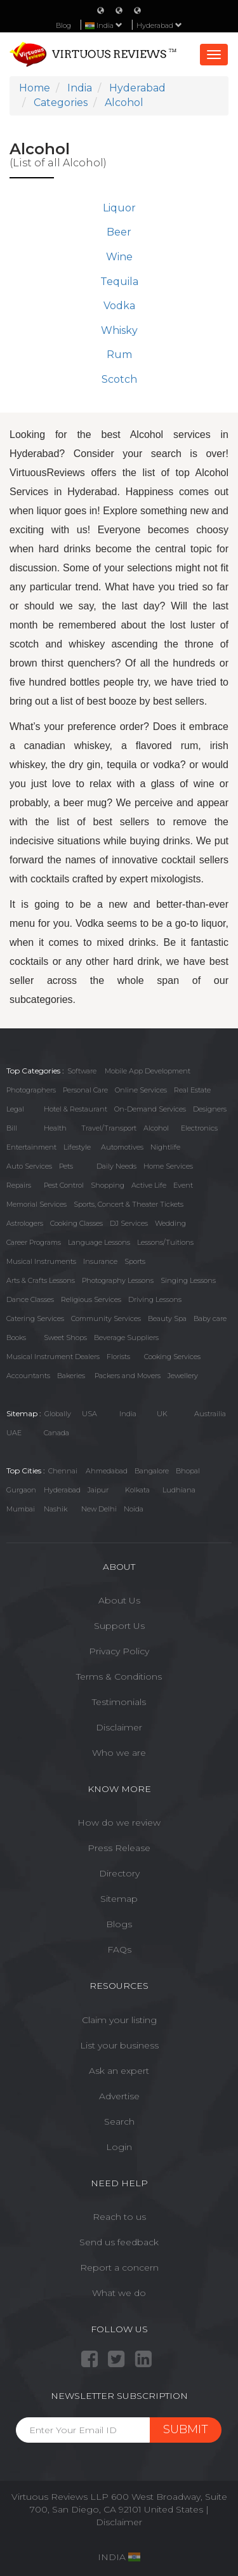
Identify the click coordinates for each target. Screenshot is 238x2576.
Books (16, 1337)
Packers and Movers (128, 1375)
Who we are (119, 1752)
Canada (56, 1432)
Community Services (106, 1318)
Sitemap (119, 1898)
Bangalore (152, 1470)
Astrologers (24, 1223)
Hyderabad (159, 25)
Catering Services (35, 1318)
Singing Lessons (188, 1280)
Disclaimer (119, 1727)
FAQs (119, 1949)
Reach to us (119, 2216)
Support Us (119, 1625)
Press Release (119, 1848)
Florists (118, 1356)
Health (55, 1128)
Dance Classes (30, 1299)
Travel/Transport (108, 1128)
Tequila (119, 282)
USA (89, 1413)
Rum (119, 355)
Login (119, 2147)
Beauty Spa (167, 1318)
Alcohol (156, 1128)
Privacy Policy (119, 1651)
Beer (119, 232)
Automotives (122, 1147)
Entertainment (31, 1147)
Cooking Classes (76, 1223)
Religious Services (91, 1299)
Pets (66, 1166)
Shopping (107, 1185)
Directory (119, 1873)
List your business (119, 2045)
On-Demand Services (150, 1109)
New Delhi (99, 1508)
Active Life (148, 1185)
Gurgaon (21, 1489)
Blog (63, 25)
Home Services (168, 1166)
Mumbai (20, 1508)
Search (119, 2121)
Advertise (119, 2096)
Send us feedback (119, 2242)
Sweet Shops (65, 1337)
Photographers (31, 1090)
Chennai (62, 1470)
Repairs (18, 1185)
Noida (133, 1508)
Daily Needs (116, 1166)
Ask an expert (119, 2070)
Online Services (141, 1090)
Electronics (199, 1128)
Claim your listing (119, 2020)
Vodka (119, 306)
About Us (119, 1600)
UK (162, 1413)
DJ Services (129, 1223)
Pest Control (64, 1185)
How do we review (119, 1822)
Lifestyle (77, 1147)
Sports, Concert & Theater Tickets (128, 1204)
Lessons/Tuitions (165, 1242)
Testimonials (119, 1702)
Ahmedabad (107, 1470)
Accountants (28, 1375)
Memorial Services (36, 1204)
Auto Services (29, 1166)
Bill (11, 1128)
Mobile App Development (147, 1070)
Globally (57, 1413)
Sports (134, 1261)
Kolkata (137, 1489)
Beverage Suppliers (126, 1337)
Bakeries (71, 1375)
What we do (119, 2293)
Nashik (55, 1508)
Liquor (119, 208)
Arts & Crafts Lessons (40, 1280)
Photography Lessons (118, 1280)
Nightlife (165, 1147)
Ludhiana (178, 1489)
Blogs (119, 1924)
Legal (15, 1109)
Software (81, 1070)
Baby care (210, 1318)
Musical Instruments (41, 1261)
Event (183, 1185)
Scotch (119, 379)
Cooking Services (172, 1356)
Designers (210, 1109)
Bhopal (188, 1470)
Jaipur (98, 1489)
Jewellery (183, 1375)
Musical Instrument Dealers (53, 1356)
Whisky (119, 330)
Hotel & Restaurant (75, 1109)
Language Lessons (99, 1242)
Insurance (100, 1261)
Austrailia (210, 1413)
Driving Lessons (155, 1299)
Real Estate (192, 1090)
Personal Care (85, 1090)
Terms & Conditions (119, 1676)
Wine (119, 257)
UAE (14, 1432)
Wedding (170, 1223)
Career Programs (33, 1242)
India (127, 1413)
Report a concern (119, 2267)
